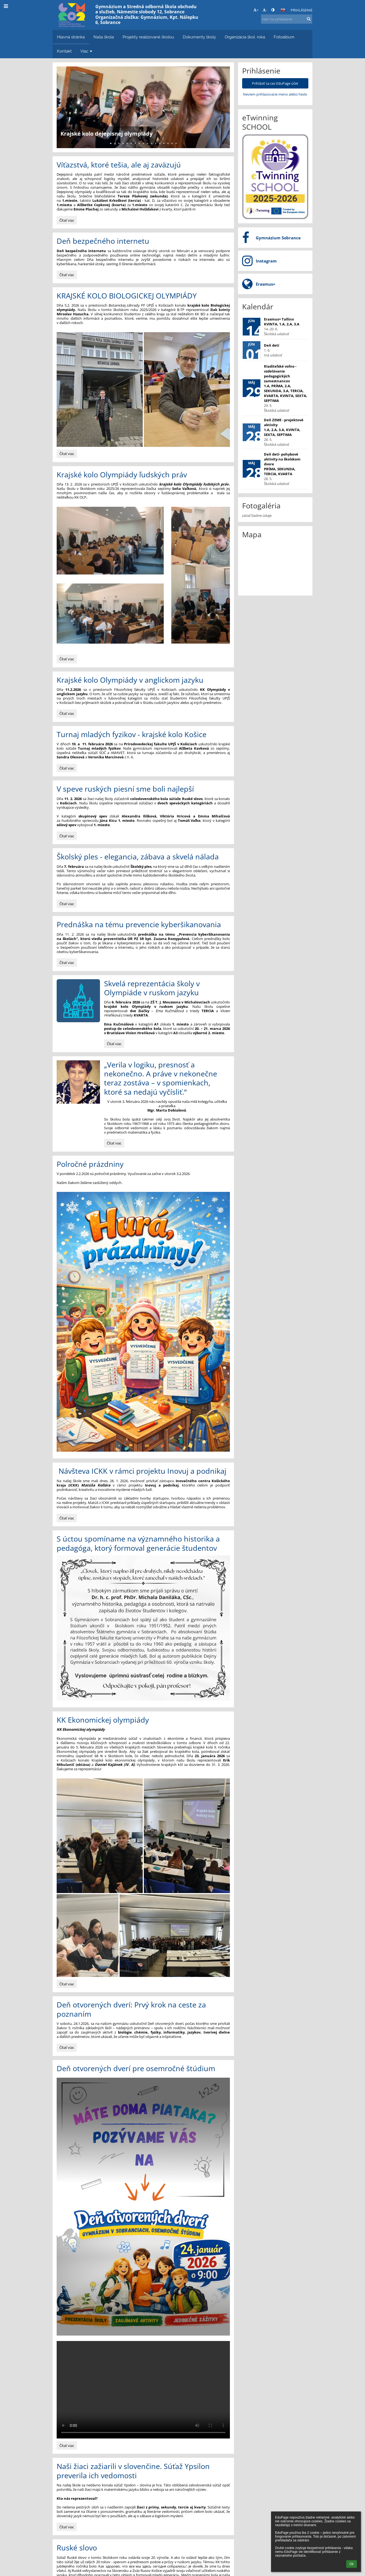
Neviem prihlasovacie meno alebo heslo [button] (275, 94)
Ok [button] (351, 2564)
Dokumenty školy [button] (199, 37)
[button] (283, 10)
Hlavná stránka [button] (71, 37)
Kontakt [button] (64, 51)
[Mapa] (275, 567)
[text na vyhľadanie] (286, 19)
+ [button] (255, 9)
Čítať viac (67, 221)
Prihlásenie (301, 10)
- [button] (265, 9)
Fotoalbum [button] (284, 37)
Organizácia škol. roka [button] (245, 37)
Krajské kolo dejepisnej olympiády (106, 133)
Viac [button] (86, 51)
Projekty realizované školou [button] (148, 37)
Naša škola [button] (103, 37)
